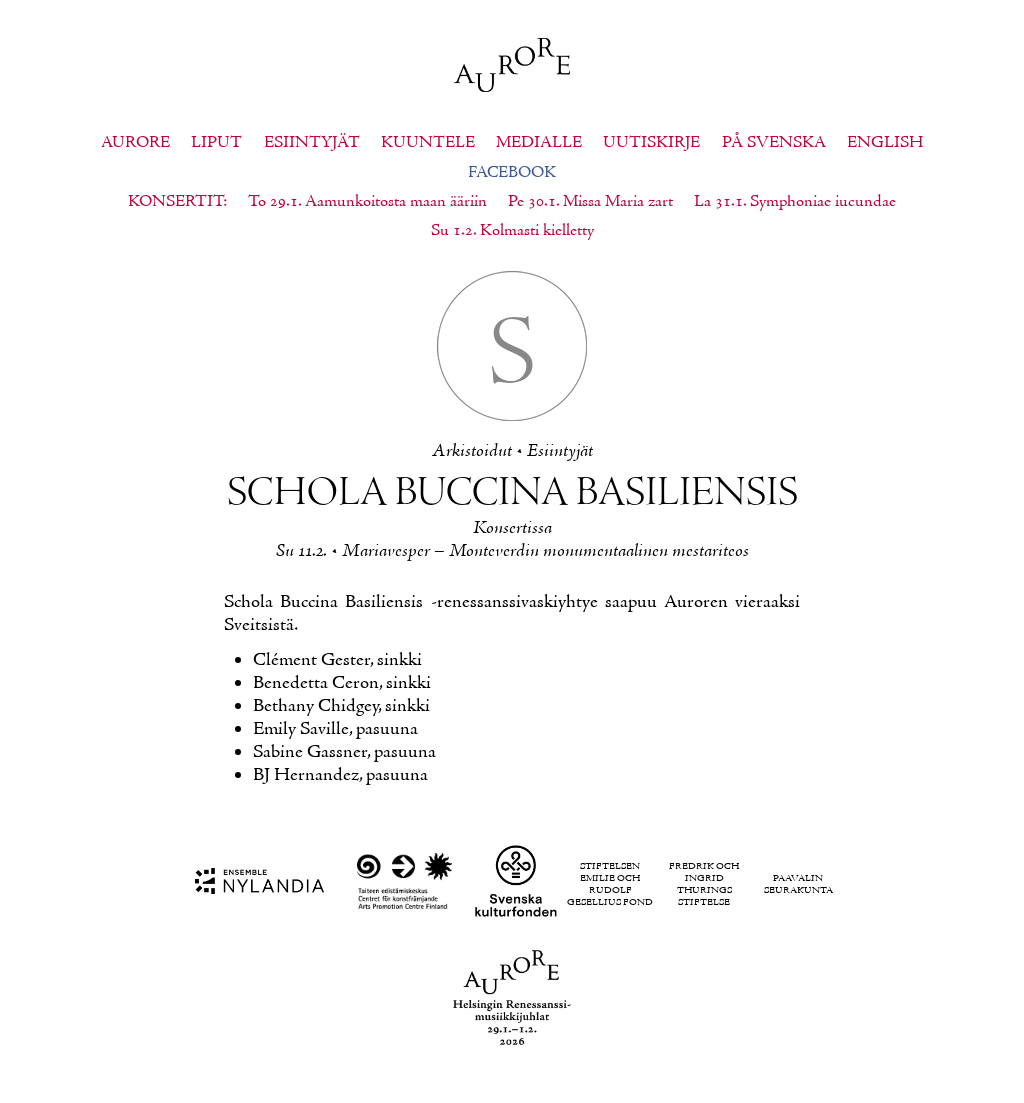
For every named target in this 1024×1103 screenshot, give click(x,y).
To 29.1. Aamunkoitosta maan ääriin (367, 202)
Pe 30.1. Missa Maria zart (590, 202)
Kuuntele (428, 143)
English (885, 143)
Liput (216, 143)
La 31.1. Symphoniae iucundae (795, 202)
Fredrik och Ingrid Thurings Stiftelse (704, 885)
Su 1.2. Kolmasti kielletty (512, 231)
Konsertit (175, 202)
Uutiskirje (651, 143)
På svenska (774, 143)
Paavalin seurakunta (798, 885)
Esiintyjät (312, 143)
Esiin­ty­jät (560, 451)
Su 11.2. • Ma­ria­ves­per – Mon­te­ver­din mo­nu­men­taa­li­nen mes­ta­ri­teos (512, 551)
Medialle (539, 143)
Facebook (512, 173)
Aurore (135, 143)
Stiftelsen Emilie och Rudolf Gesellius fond (610, 885)
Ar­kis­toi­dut (472, 451)
